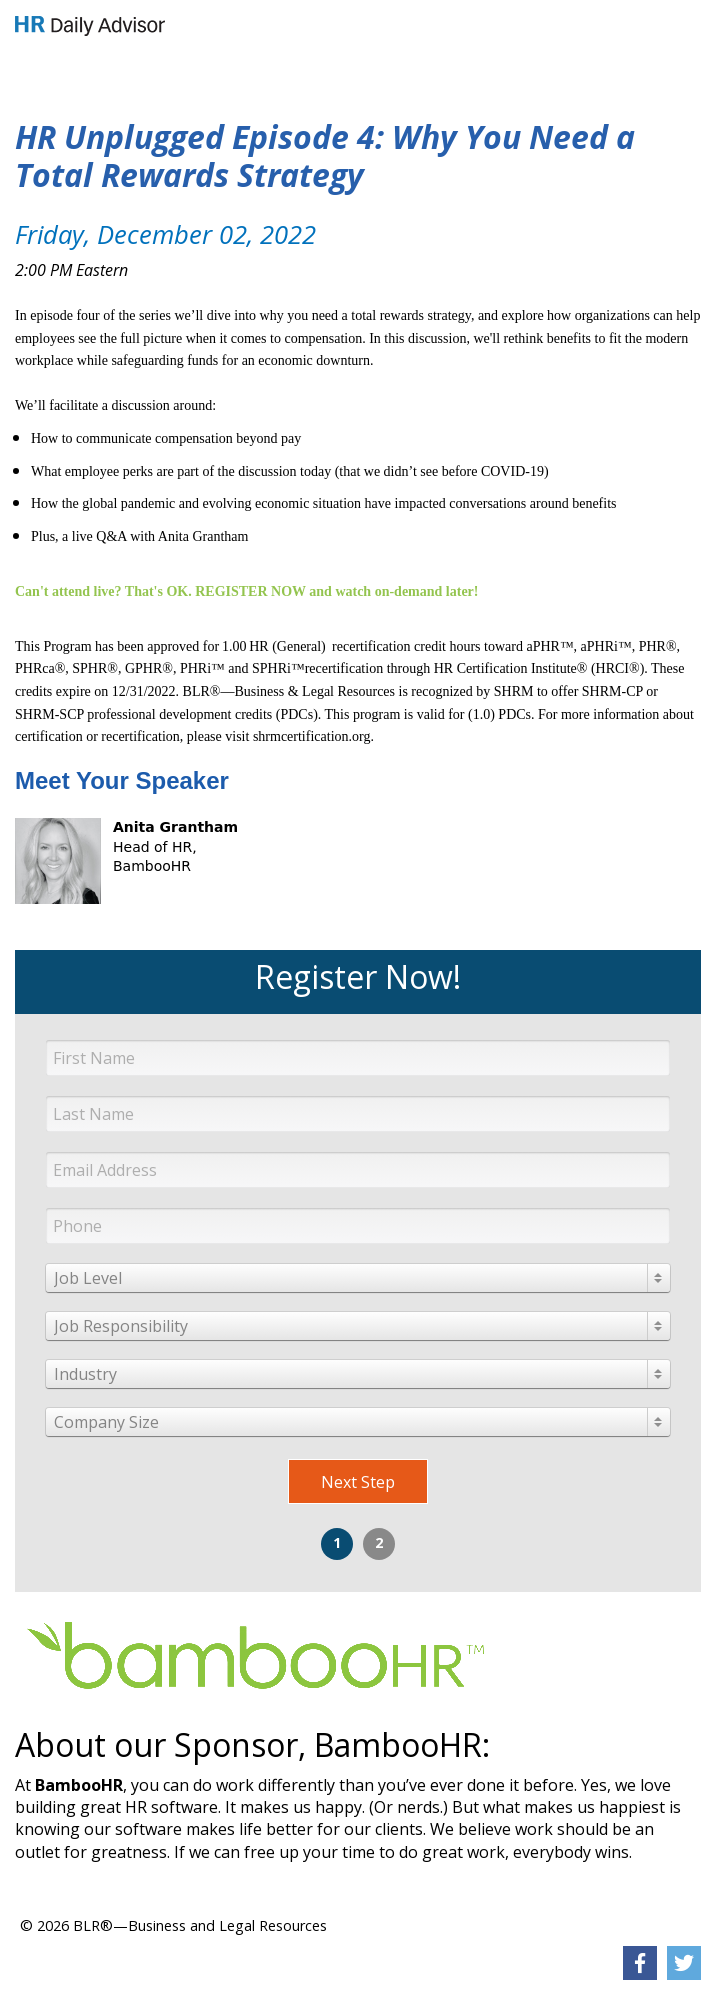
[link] (90, 26)
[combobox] (358, 1278)
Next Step (358, 1482)
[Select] (358, 1278)
